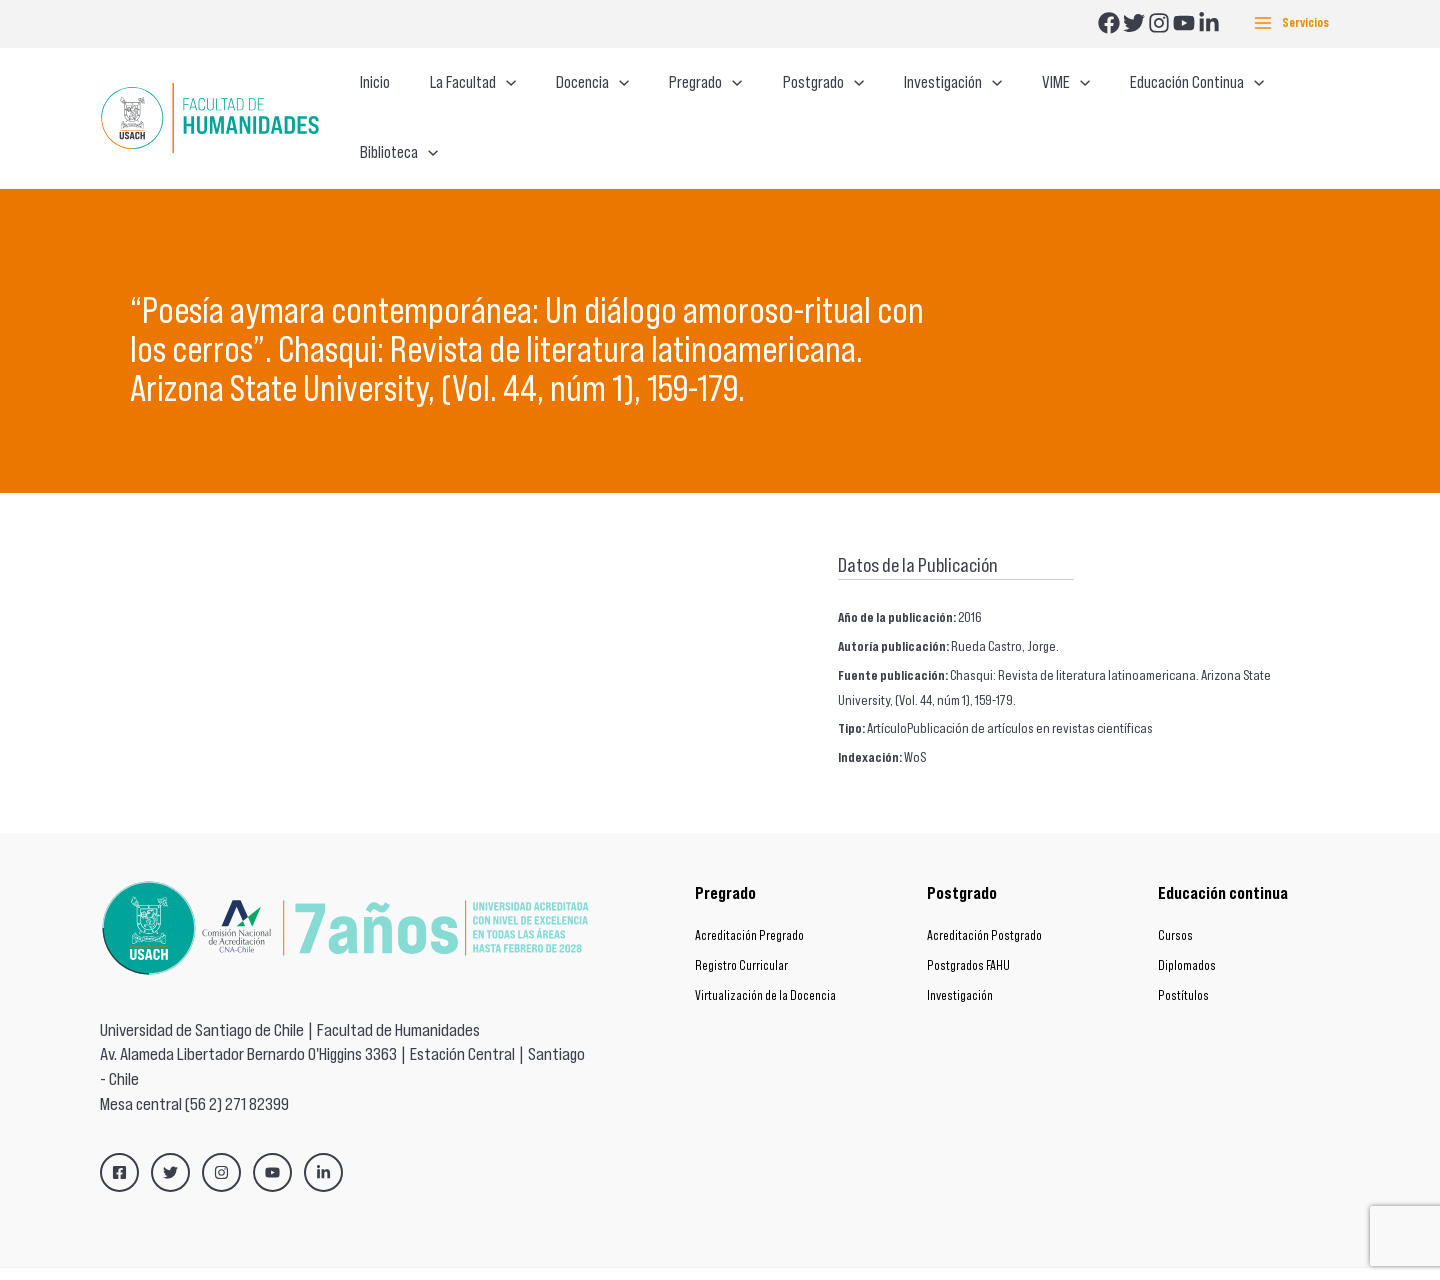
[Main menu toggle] (1291, 23)
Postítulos (1183, 957)
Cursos (1175, 897)
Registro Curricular (741, 927)
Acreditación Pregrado (749, 897)
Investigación (960, 957)
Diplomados (1187, 927)
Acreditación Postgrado (984, 897)
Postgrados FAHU (968, 927)
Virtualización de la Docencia (765, 957)
